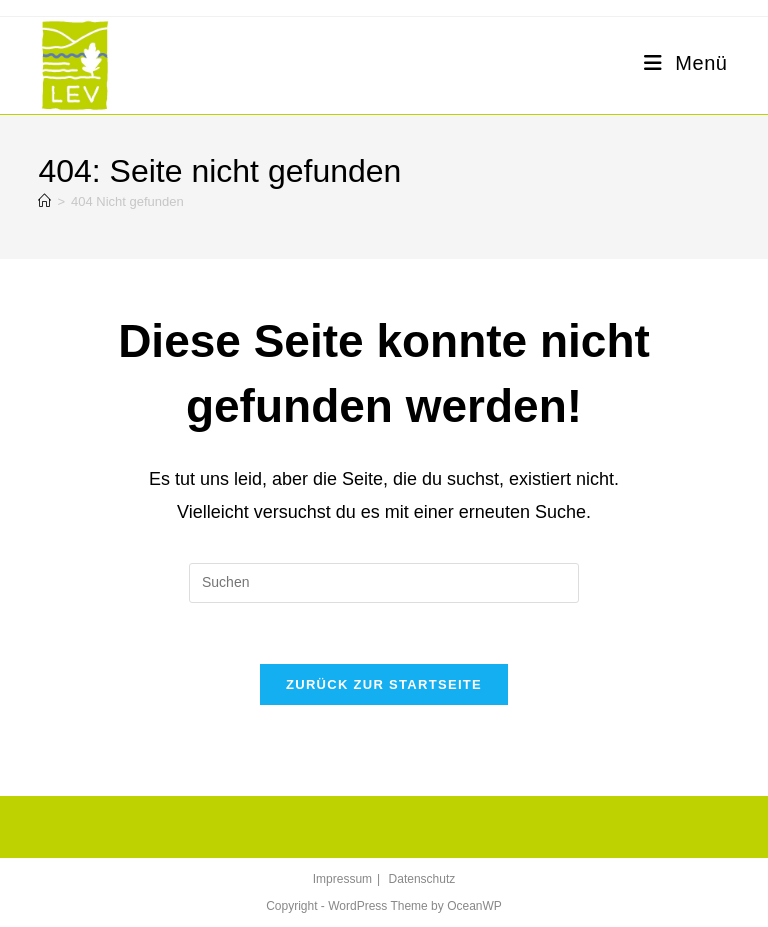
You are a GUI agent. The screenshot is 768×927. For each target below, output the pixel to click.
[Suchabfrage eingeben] (384, 583)
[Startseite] (44, 201)
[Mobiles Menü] (685, 63)
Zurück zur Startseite (384, 684)
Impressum (342, 879)
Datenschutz (422, 879)
